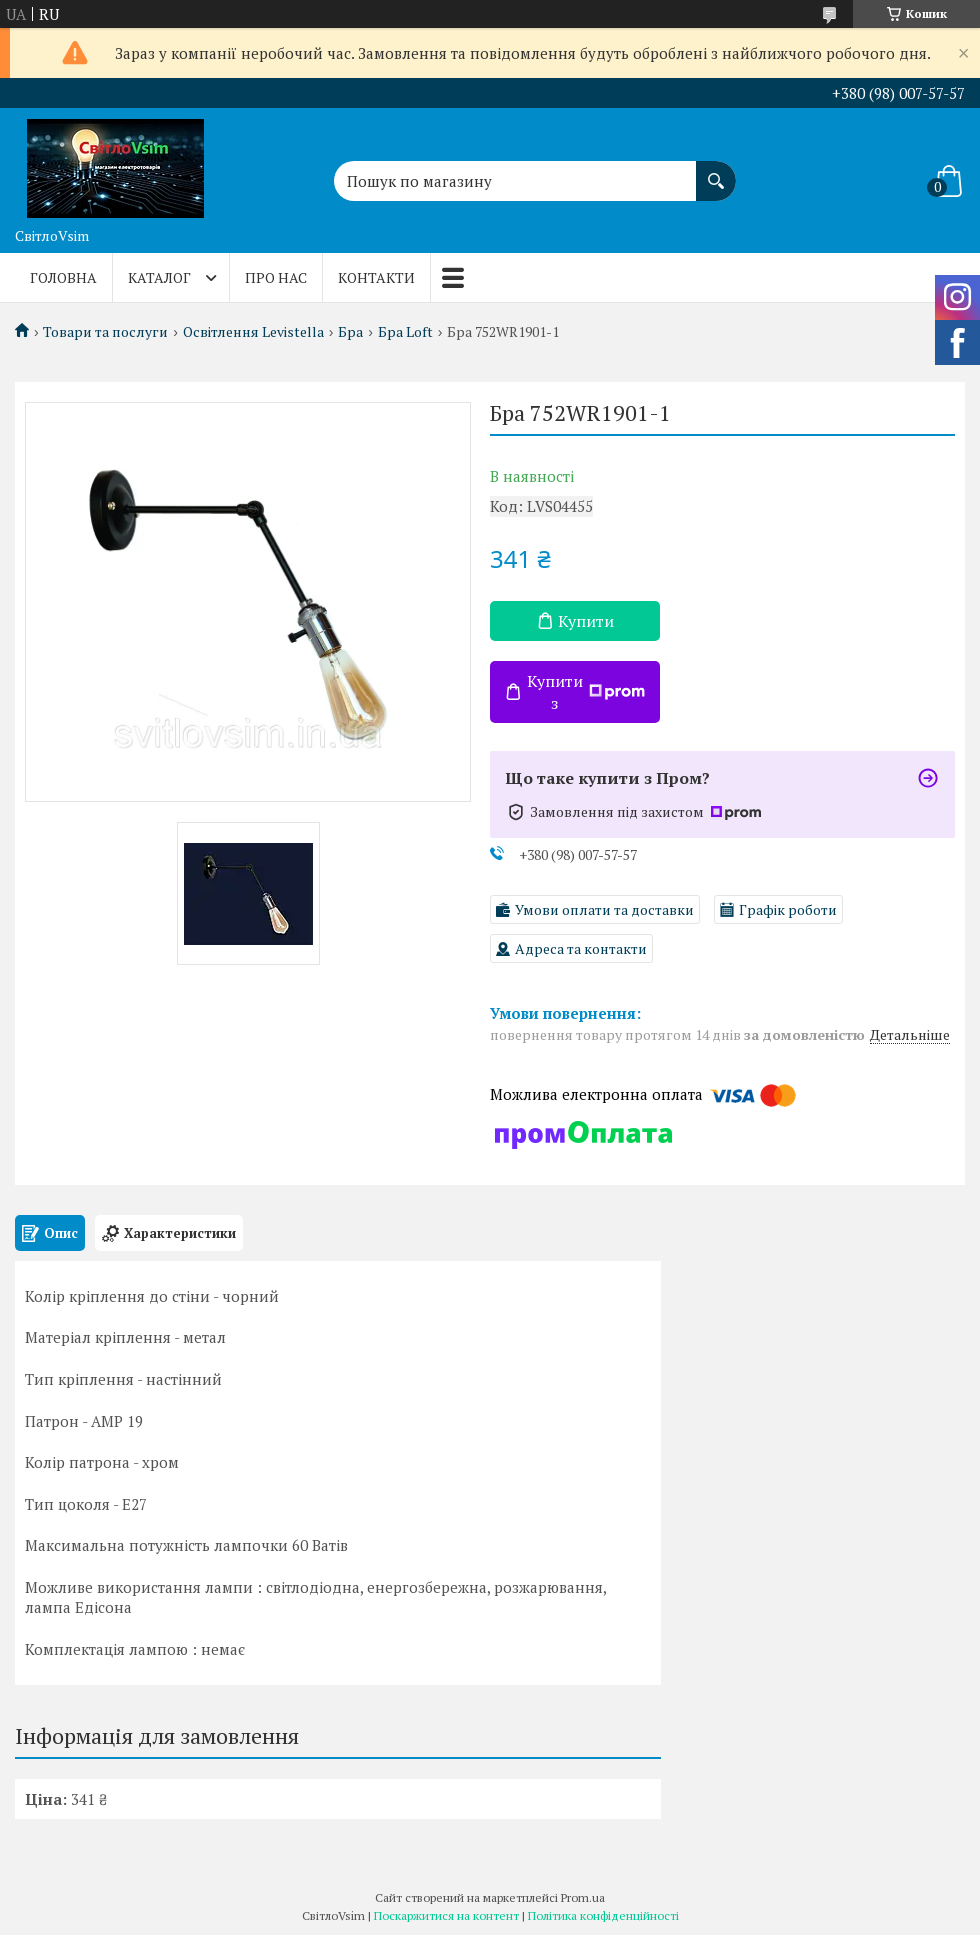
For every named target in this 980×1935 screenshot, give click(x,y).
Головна (63, 277)
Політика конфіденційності (603, 1915)
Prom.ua (583, 1897)
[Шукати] (716, 171)
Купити (586, 621)
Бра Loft (405, 332)
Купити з (586, 692)
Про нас (276, 277)
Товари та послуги (105, 332)
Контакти (376, 277)
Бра (350, 332)
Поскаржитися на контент (446, 1915)
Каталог (159, 277)
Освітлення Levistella (253, 332)
